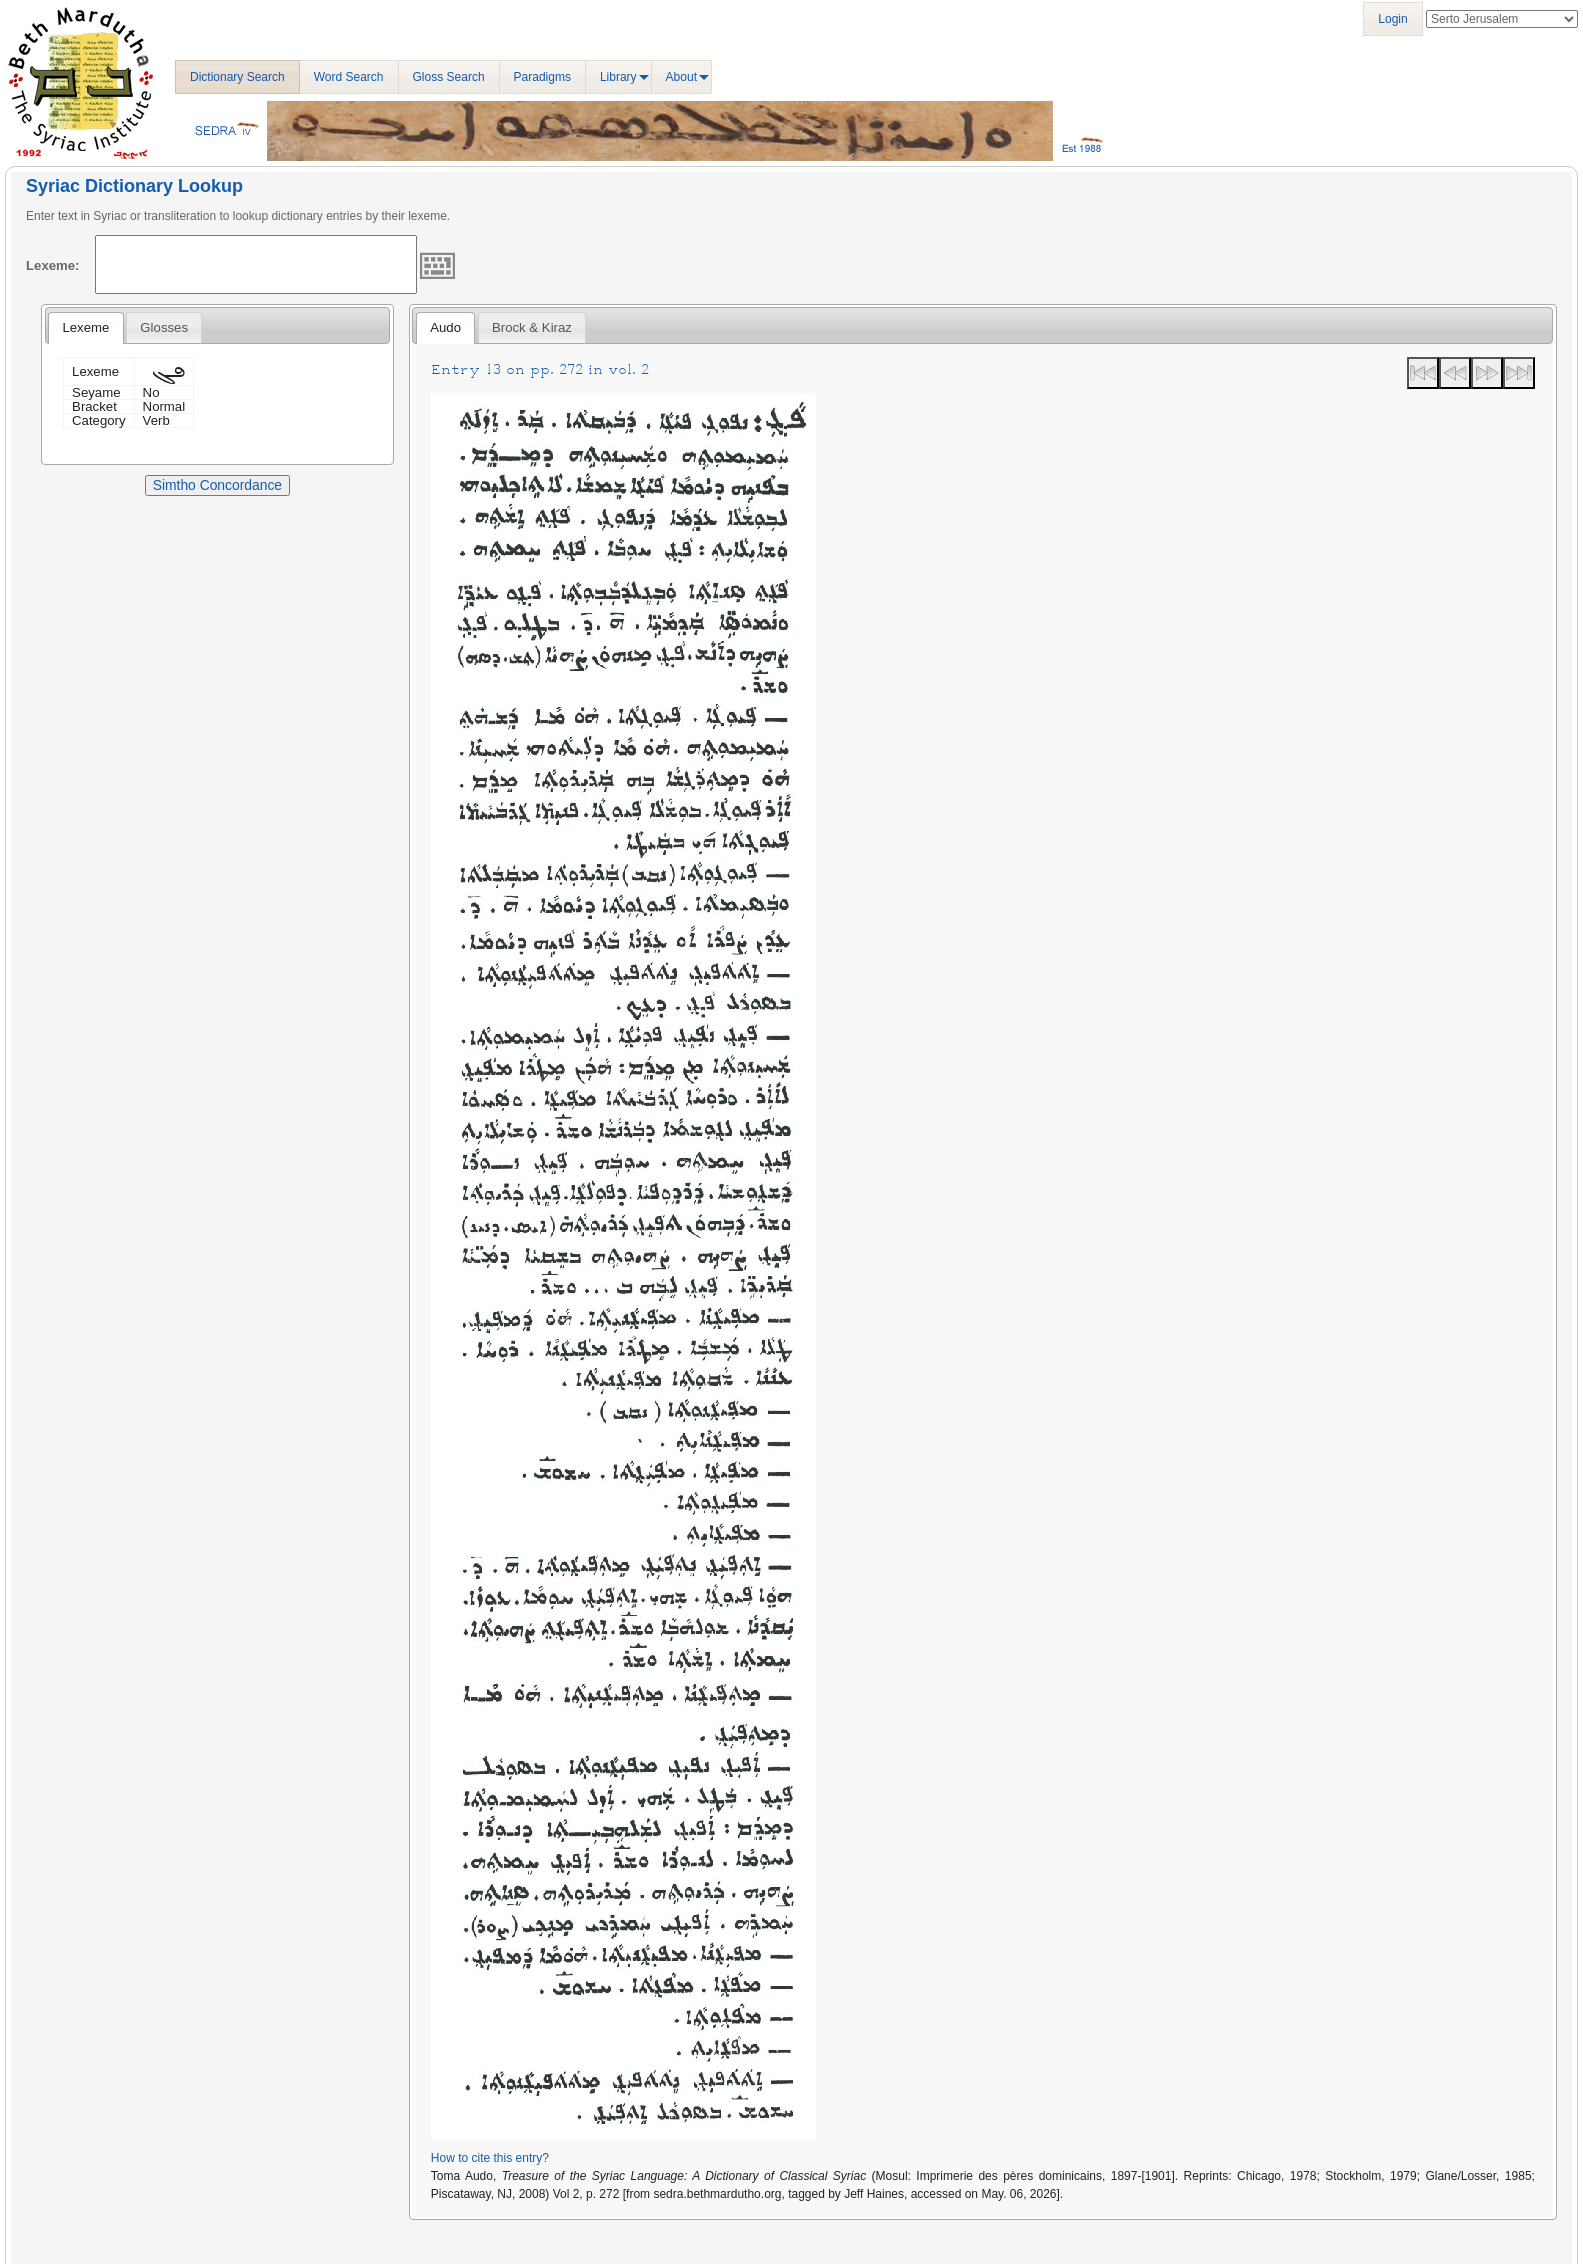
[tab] (85, 328)
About (681, 77)
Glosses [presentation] (164, 327)
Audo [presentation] (445, 327)
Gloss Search (449, 77)
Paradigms (542, 77)
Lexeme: (53, 265)
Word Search (349, 77)
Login (1392, 19)
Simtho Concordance (217, 485)
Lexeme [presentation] (85, 327)
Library (618, 77)
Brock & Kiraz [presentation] (532, 327)
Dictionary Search (237, 77)
